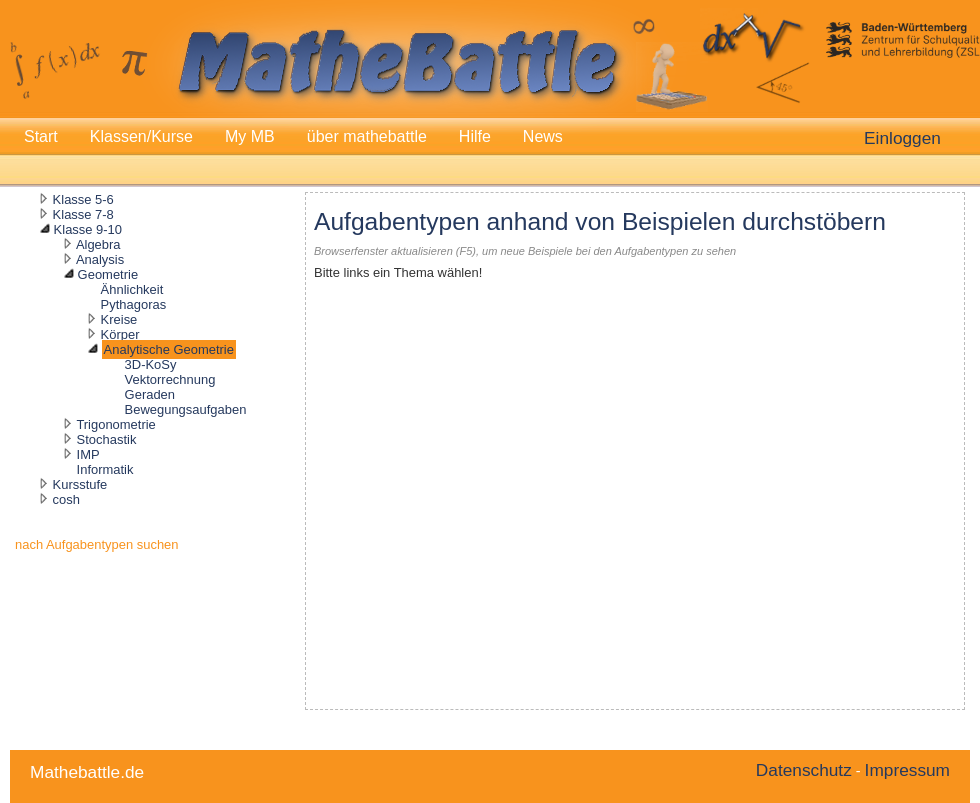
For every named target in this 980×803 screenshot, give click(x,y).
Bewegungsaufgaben (186, 409)
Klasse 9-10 (88, 229)
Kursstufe (80, 484)
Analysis (100, 259)
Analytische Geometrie (169, 349)
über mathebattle (367, 136)
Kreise (119, 319)
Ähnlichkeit (132, 289)
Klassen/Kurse (141, 136)
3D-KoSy (151, 364)
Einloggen (902, 138)
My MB (250, 136)
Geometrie (108, 274)
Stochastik (107, 439)
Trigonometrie (115, 424)
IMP (88, 454)
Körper (120, 334)
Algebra (98, 244)
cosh (66, 499)
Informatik (105, 469)
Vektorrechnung (170, 379)
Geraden (150, 394)
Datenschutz (804, 770)
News (543, 136)
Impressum (907, 770)
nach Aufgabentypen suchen (97, 544)
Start (41, 136)
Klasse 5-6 (83, 199)
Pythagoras (134, 304)
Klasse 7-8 (83, 214)
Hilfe (475, 136)
